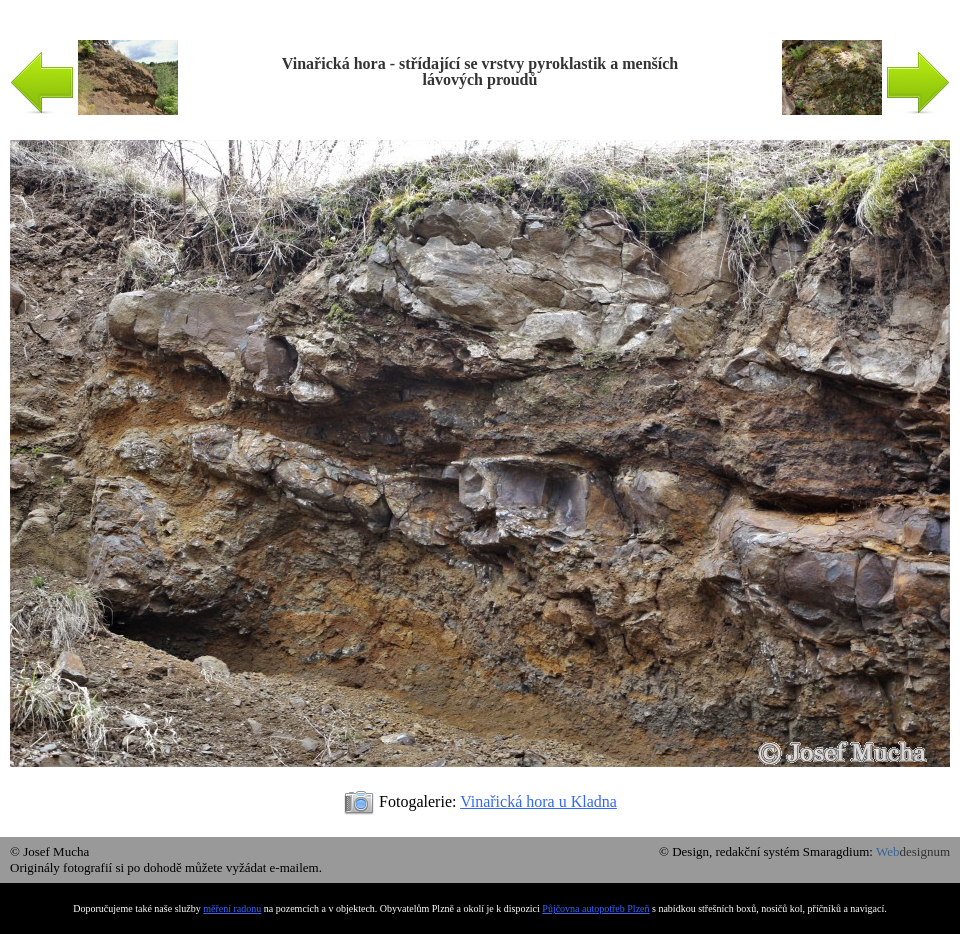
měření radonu (232, 908)
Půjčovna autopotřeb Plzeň (595, 908)
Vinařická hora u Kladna (538, 801)
